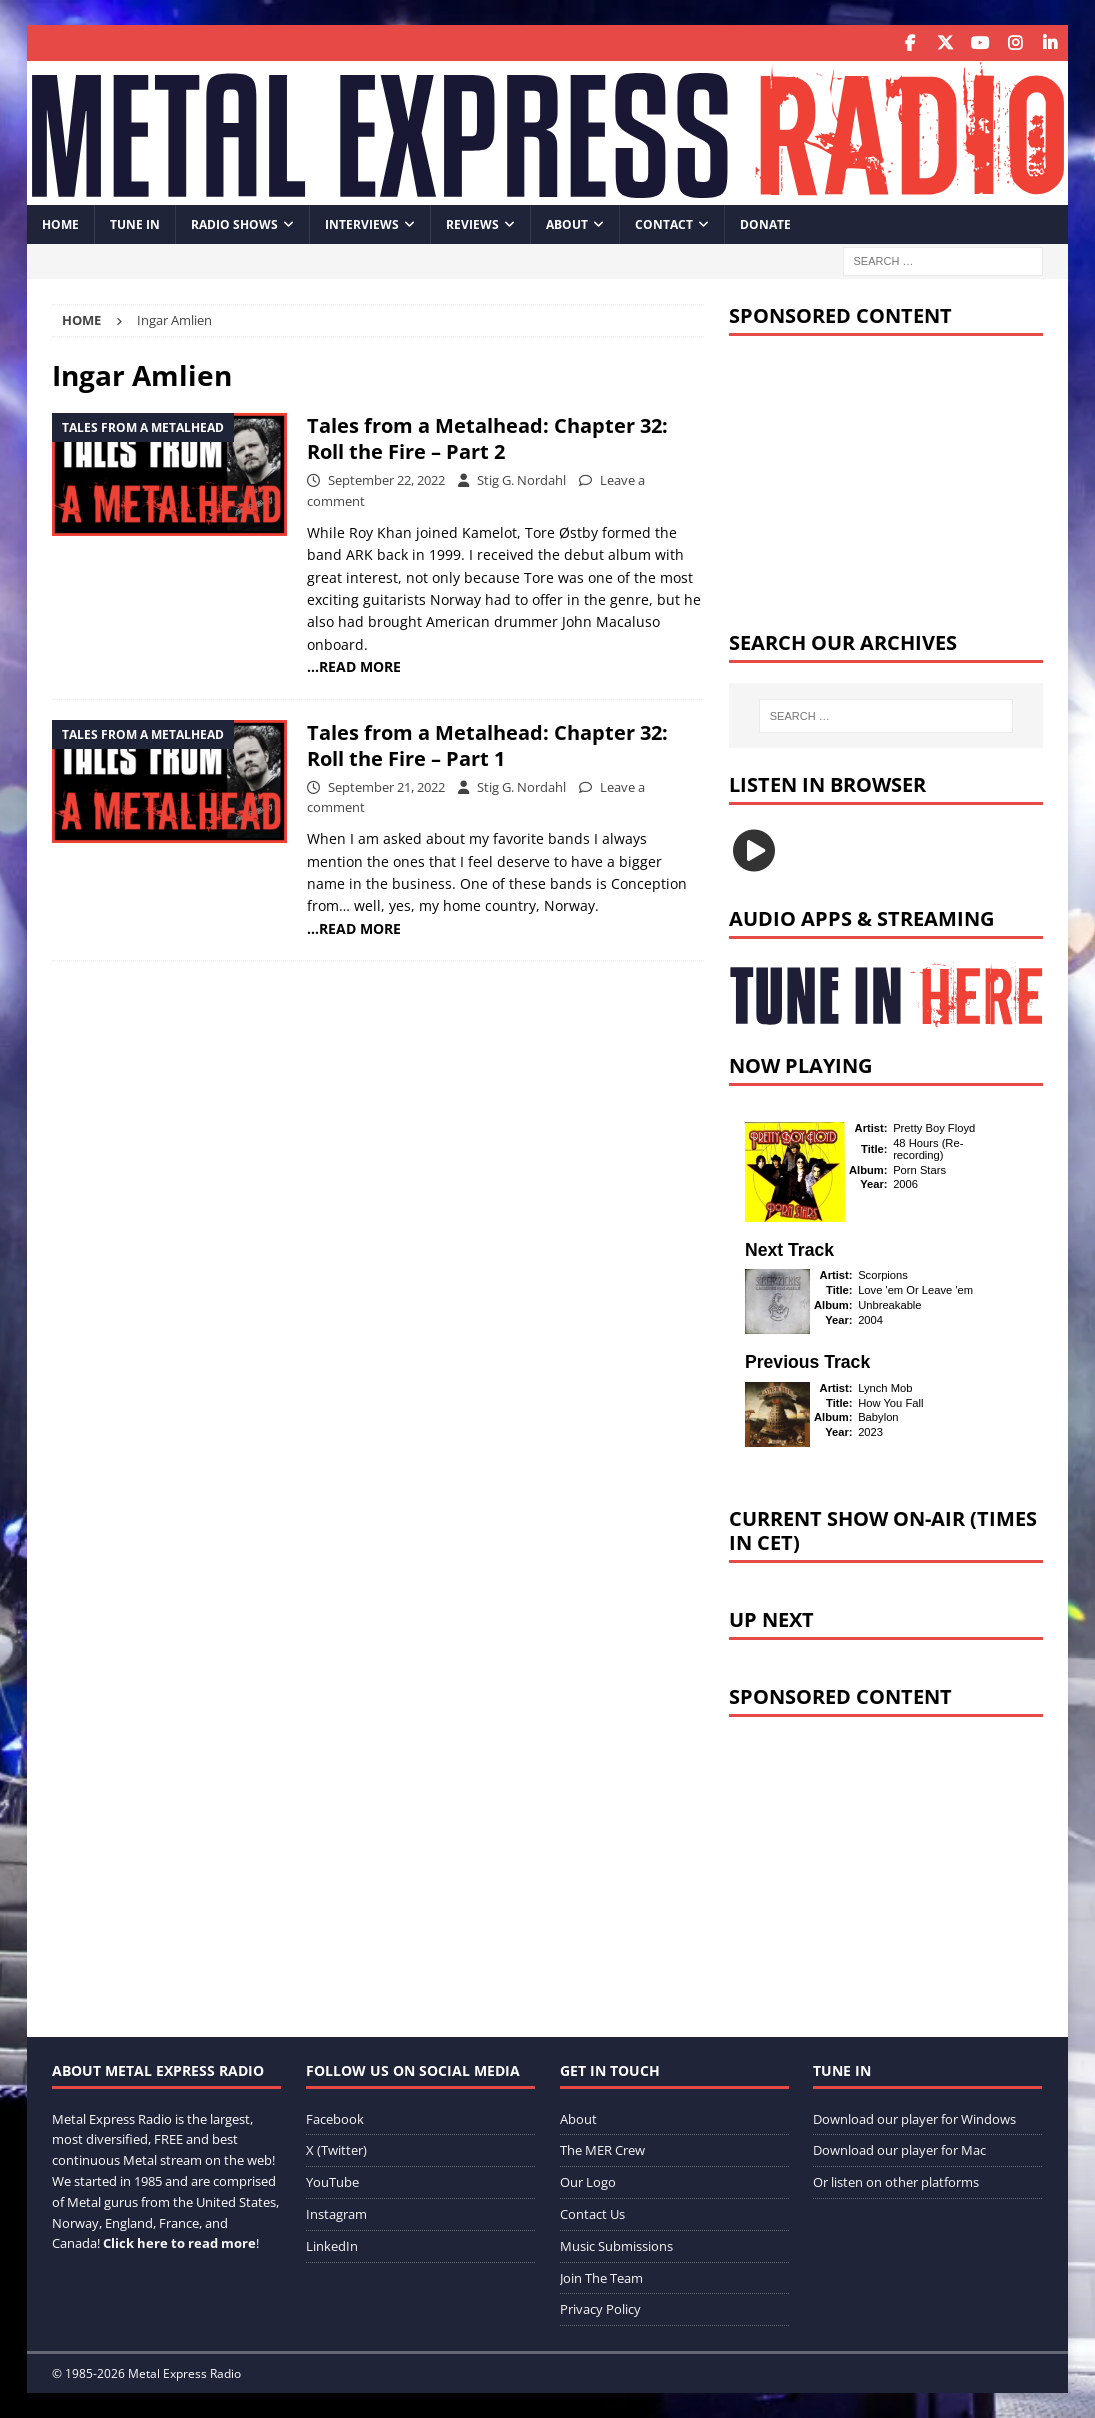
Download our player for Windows (914, 2118)
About (567, 223)
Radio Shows (234, 223)
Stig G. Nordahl (521, 480)
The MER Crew (602, 2150)
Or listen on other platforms (896, 2182)
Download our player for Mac (899, 2150)
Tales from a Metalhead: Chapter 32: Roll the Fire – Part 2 (487, 438)
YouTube (332, 2182)
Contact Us (592, 2213)
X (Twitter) (336, 2150)
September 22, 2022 (386, 480)
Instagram (336, 2213)
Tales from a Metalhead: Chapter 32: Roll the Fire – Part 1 (487, 744)
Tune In (135, 223)
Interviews (362, 223)
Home (60, 223)
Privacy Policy (600, 2309)
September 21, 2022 (386, 786)
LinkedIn (332, 2245)
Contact (664, 223)
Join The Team (601, 2277)
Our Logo (588, 2182)
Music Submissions (616, 2245)
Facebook (335, 2118)
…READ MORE (354, 666)
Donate (765, 223)
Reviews (472, 223)
